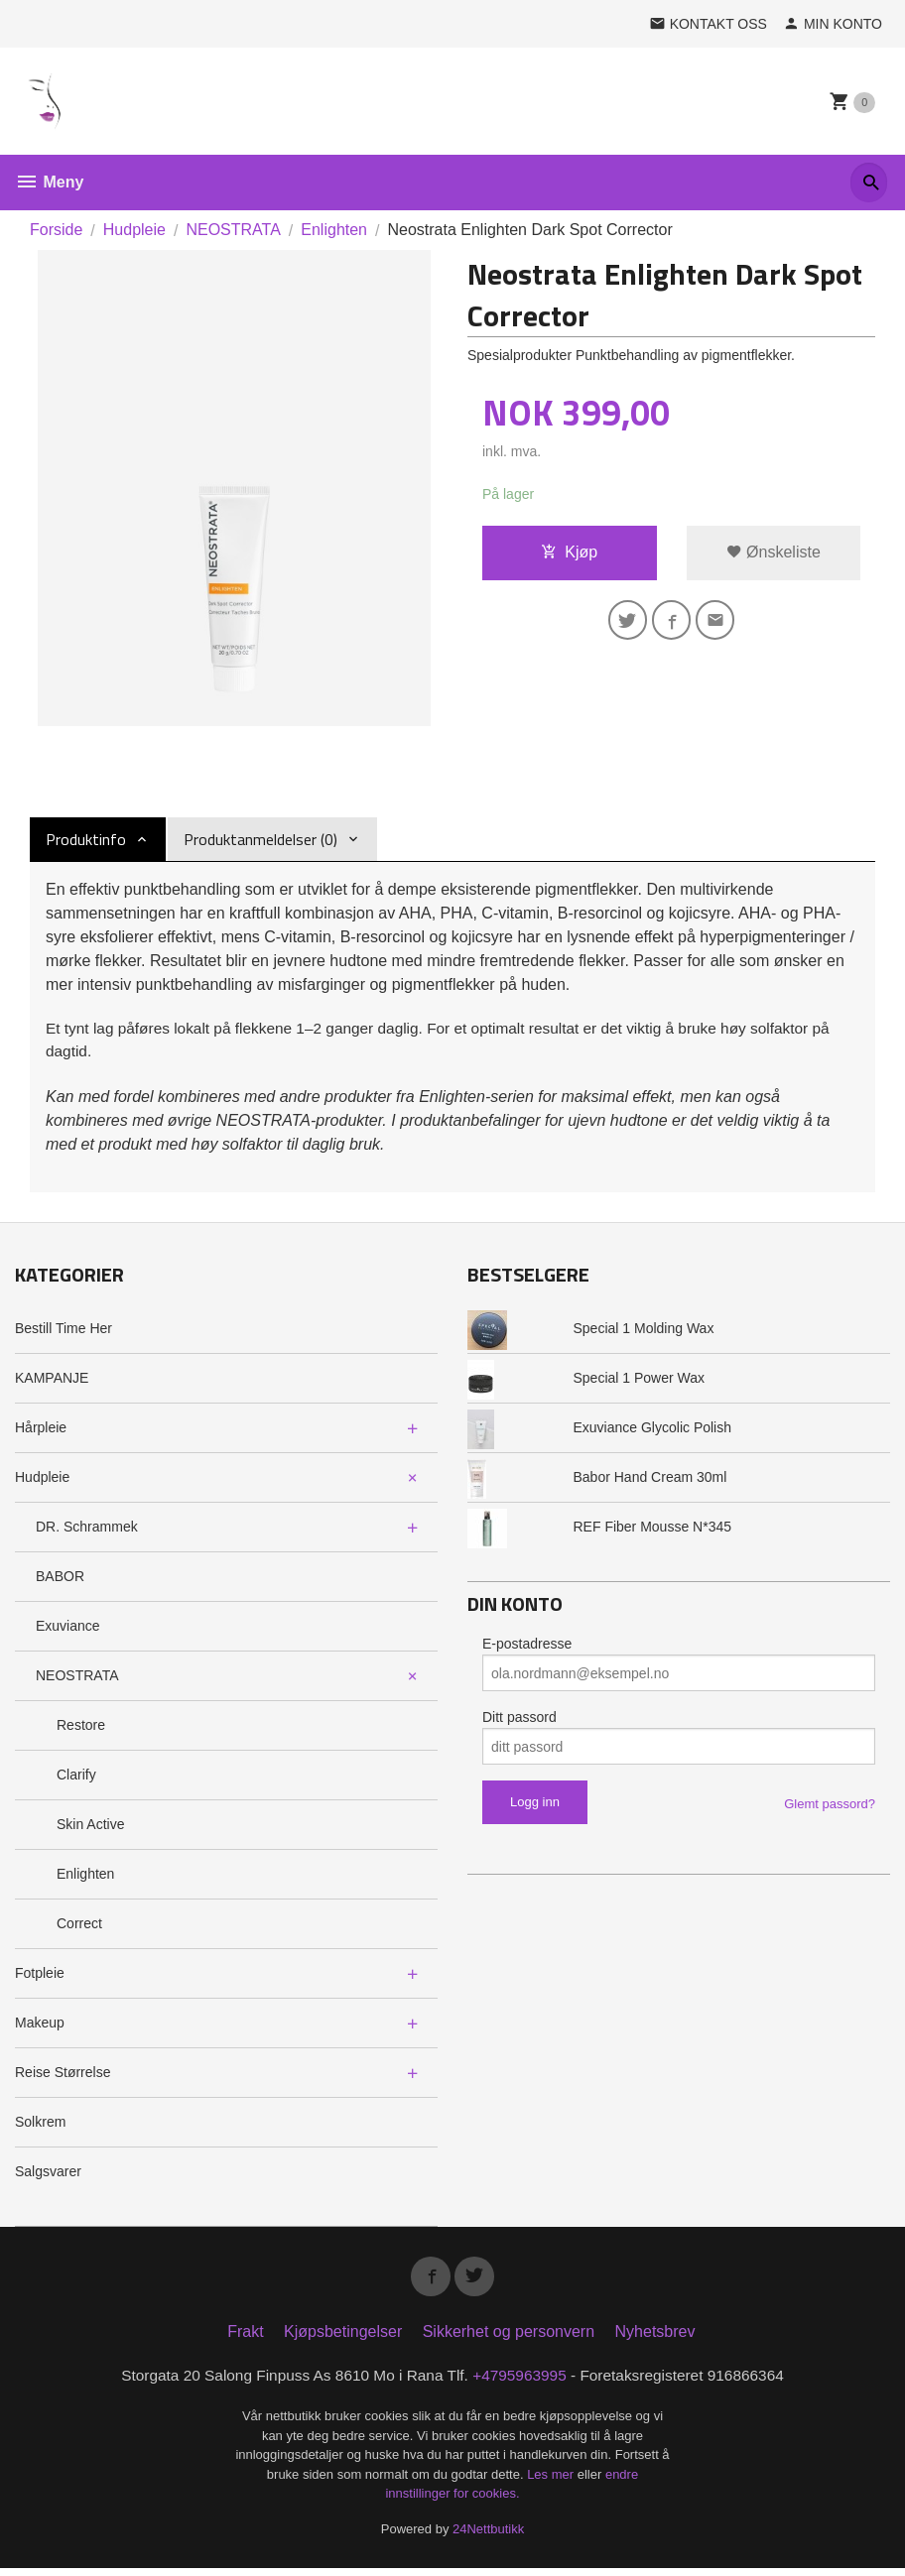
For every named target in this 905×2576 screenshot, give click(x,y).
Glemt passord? (829, 1806)
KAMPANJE (51, 1381)
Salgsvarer (48, 2174)
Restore (81, 1728)
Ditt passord (519, 1720)
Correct (79, 1926)
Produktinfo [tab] (86, 839)
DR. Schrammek (87, 1529)
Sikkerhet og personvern (508, 2338)
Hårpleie (40, 1430)
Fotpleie (40, 1976)
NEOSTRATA (77, 1678)
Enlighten (85, 1877)
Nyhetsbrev (655, 2338)
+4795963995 (522, 2382)
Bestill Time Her (63, 1331)
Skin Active (90, 1827)
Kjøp (569, 553)
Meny (49, 182)
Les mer (552, 2482)
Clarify (76, 1777)
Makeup (40, 2025)
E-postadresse (527, 1647)
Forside (56, 229)
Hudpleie (42, 1480)
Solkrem (40, 2125)
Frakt (245, 2338)
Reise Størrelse (62, 2075)
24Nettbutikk (488, 2536)
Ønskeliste (773, 553)
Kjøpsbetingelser (343, 2338)
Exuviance (68, 1629)
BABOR (60, 1579)
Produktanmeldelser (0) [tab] (260, 839)
